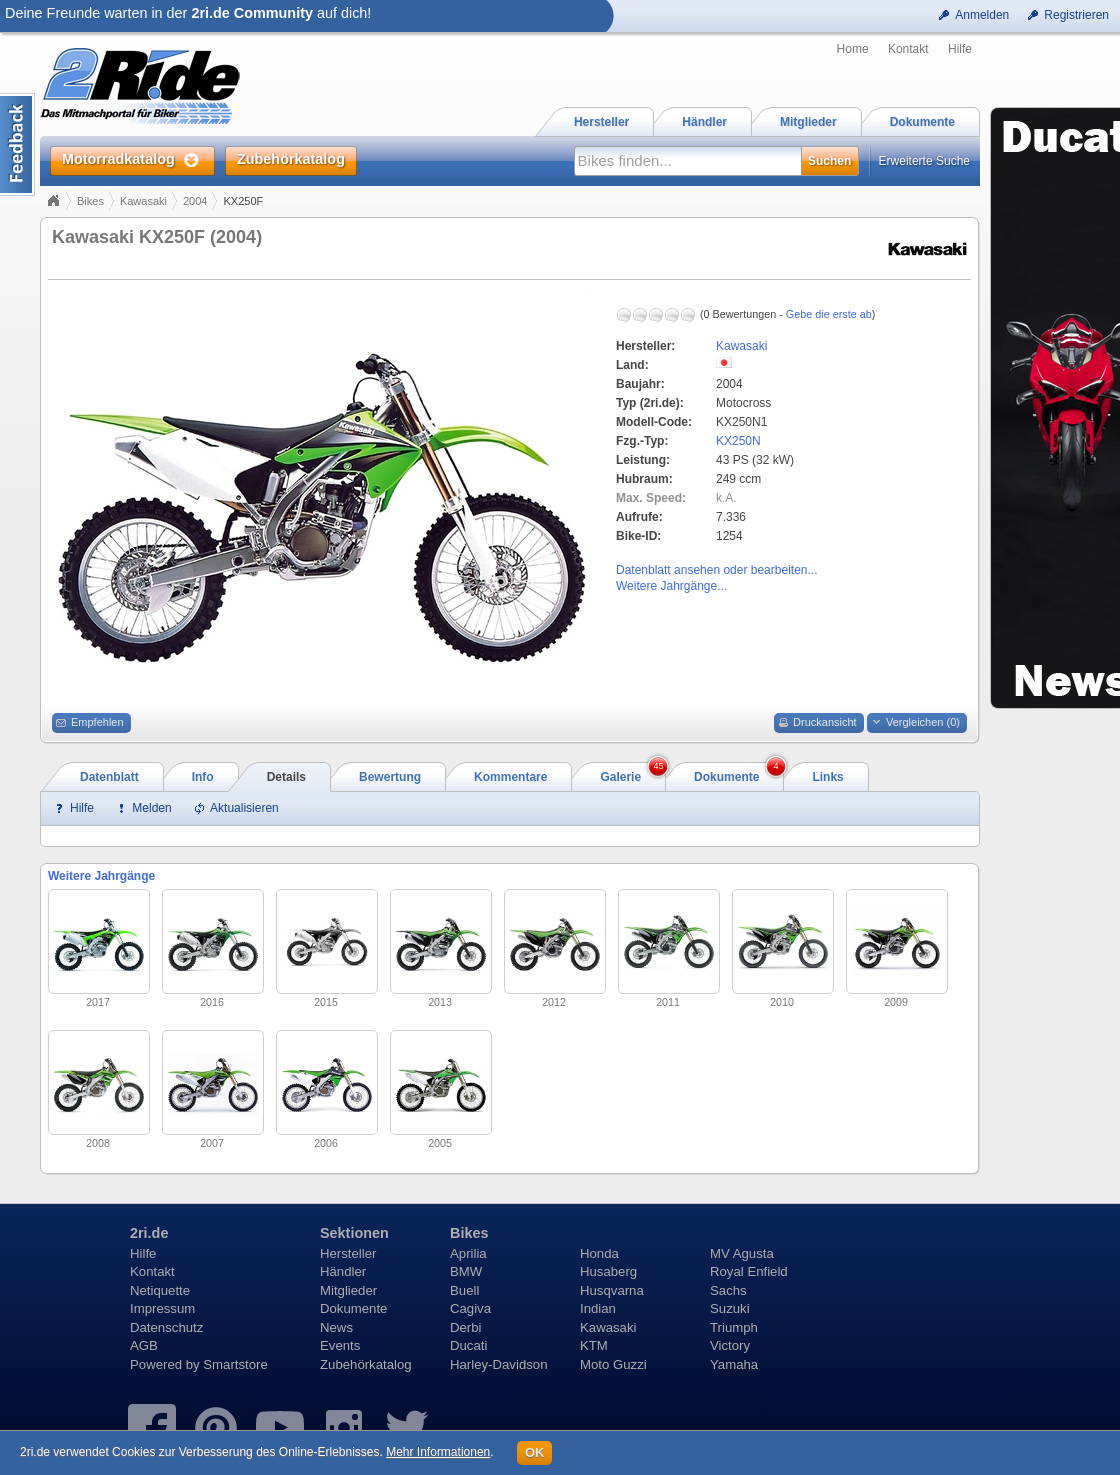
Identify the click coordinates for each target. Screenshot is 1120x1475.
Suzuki (730, 1308)
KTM (594, 1345)
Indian (598, 1308)
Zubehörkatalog (366, 1364)
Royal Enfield (749, 1271)
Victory (730, 1345)
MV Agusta (742, 1253)
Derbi (466, 1327)
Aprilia (468, 1253)
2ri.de (149, 1233)
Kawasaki (143, 201)
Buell (464, 1290)
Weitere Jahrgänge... (671, 586)
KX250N (738, 441)
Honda (599, 1253)
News (336, 1327)
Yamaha (734, 1364)
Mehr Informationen (438, 1452)
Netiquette (160, 1290)
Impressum (162, 1308)
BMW (466, 1271)
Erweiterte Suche (924, 161)
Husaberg (608, 1271)
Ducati (468, 1345)
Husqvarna (612, 1290)
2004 (195, 201)
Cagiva (470, 1308)
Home (853, 49)
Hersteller (348, 1253)
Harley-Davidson (498, 1364)
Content (17, 144)
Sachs (728, 1290)
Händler (343, 1271)
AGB (144, 1345)
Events (340, 1345)
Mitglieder (348, 1290)
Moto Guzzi (613, 1364)
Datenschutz (166, 1327)
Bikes (90, 201)
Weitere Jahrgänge (101, 876)
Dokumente (353, 1308)
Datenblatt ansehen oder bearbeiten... (716, 570)
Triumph (734, 1327)
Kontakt (908, 49)
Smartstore (235, 1364)
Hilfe (960, 49)
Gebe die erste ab (829, 314)
